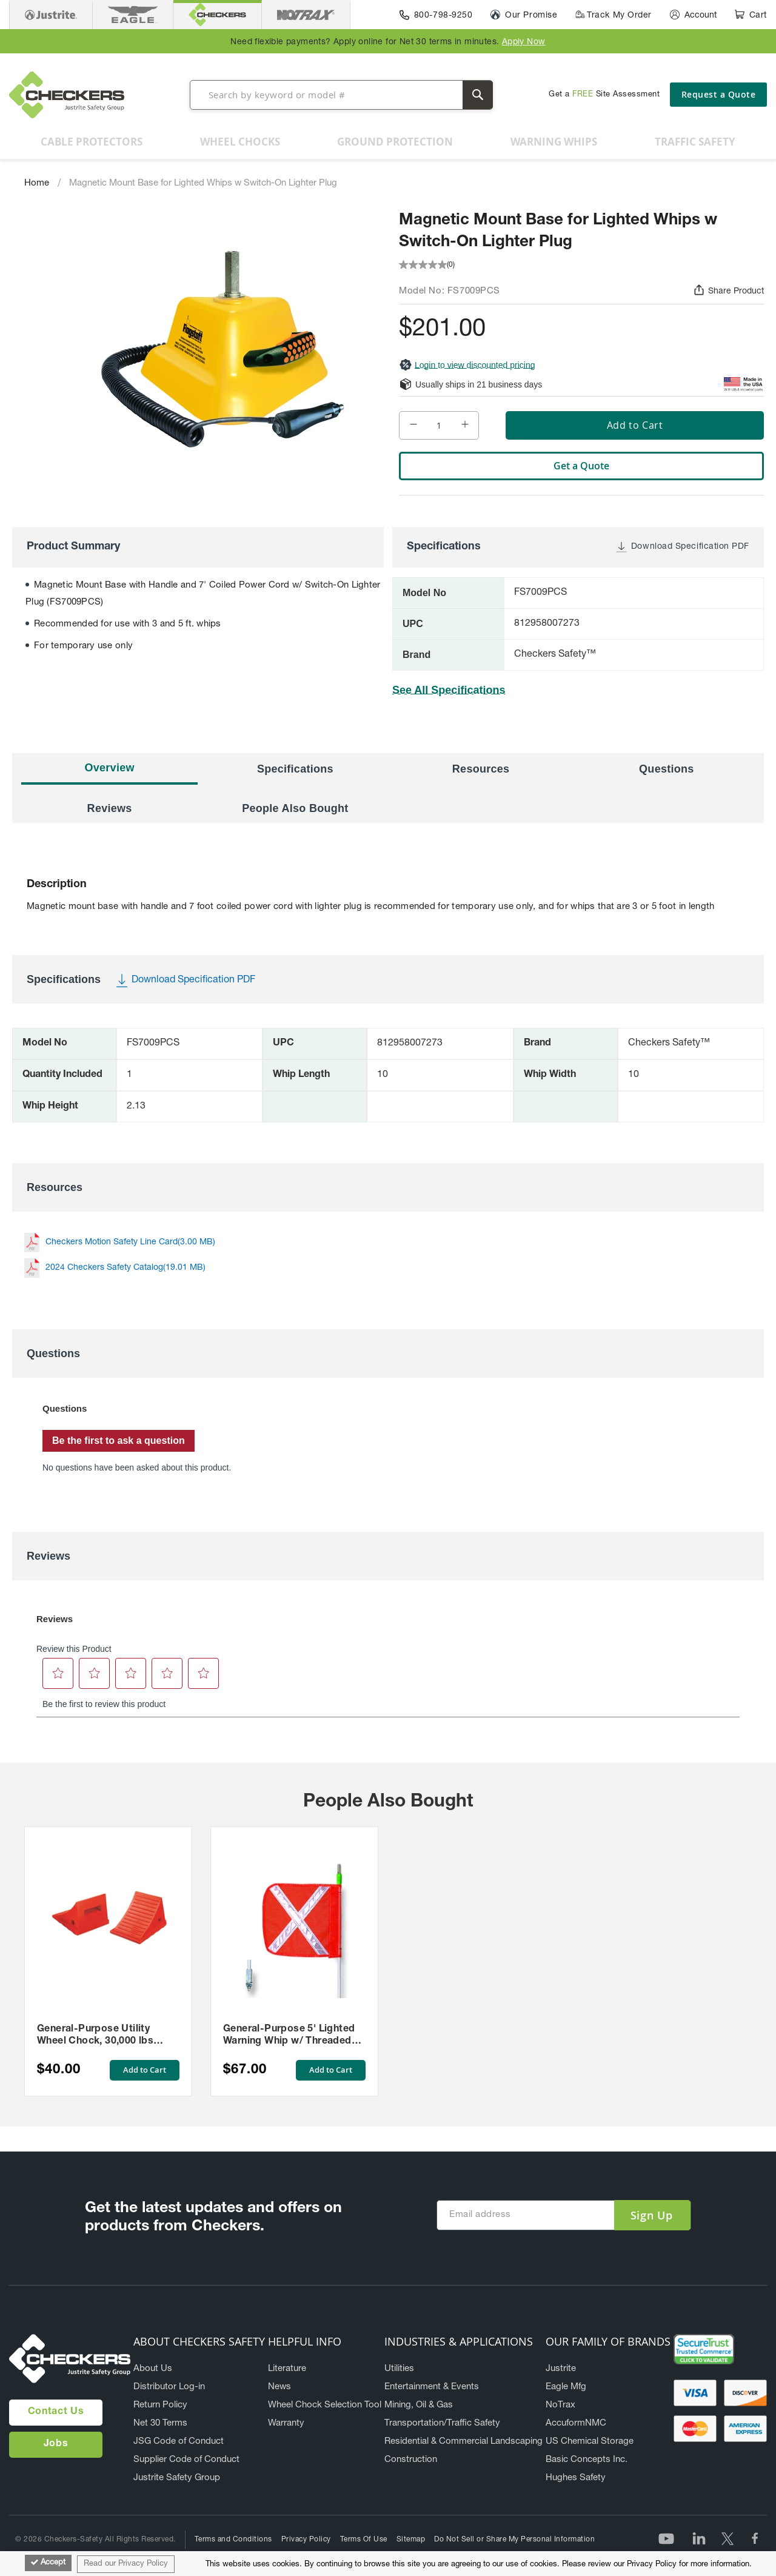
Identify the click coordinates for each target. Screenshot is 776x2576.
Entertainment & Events (431, 2387)
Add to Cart (143, 2070)
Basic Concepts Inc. (586, 2459)
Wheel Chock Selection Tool (324, 2405)
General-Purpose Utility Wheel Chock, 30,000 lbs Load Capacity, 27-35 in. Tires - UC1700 (108, 2036)
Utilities (399, 2368)
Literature (287, 2368)
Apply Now (524, 42)
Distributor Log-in (169, 2387)
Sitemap (411, 2539)
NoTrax (560, 2405)
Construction (410, 2459)
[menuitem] (92, 141)
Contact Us (56, 2412)
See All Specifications (448, 690)
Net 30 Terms (160, 2423)
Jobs (56, 2444)
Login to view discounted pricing (467, 365)
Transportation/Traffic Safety (442, 2423)
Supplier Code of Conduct (186, 2459)
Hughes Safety (576, 2478)
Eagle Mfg (566, 2387)
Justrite (561, 2368)
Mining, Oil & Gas (418, 2405)
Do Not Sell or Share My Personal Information (514, 2539)
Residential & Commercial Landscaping (463, 2441)
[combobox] (341, 95)
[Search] (478, 95)
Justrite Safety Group (176, 2478)
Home (36, 183)
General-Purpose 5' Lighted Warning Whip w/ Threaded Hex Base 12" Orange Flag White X (289, 2036)
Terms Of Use (363, 2539)
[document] (388, 2563)
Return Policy (160, 2405)
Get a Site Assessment (604, 95)
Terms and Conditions (233, 2539)
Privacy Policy (306, 2539)
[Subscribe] (651, 2215)
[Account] (693, 15)
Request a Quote (718, 94)
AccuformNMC (576, 2423)
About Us (152, 2368)
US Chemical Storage (590, 2441)
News (279, 2387)
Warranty (286, 2423)
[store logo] (66, 95)
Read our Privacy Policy (126, 2564)
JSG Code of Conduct (178, 2441)
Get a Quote (581, 465)
